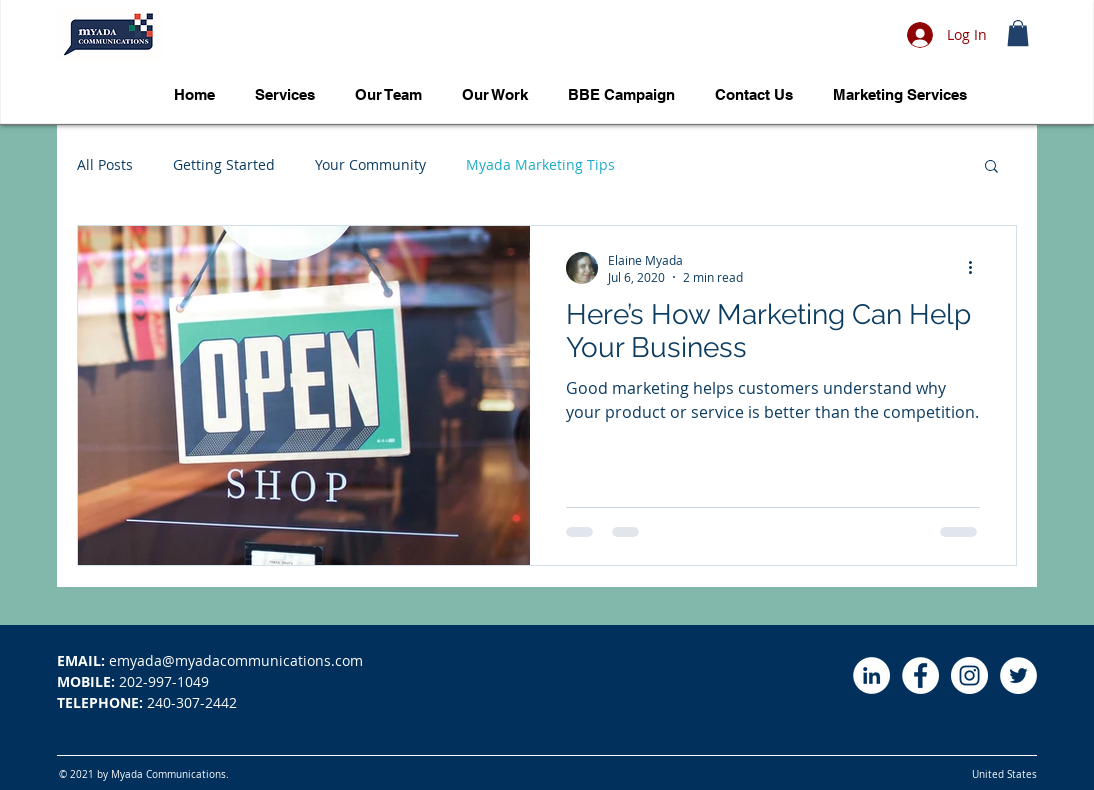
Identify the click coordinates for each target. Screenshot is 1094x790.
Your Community (370, 164)
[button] (1018, 33)
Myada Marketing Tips (540, 164)
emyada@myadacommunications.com (210, 660)
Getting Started (224, 164)
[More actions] (977, 268)
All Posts (105, 164)
